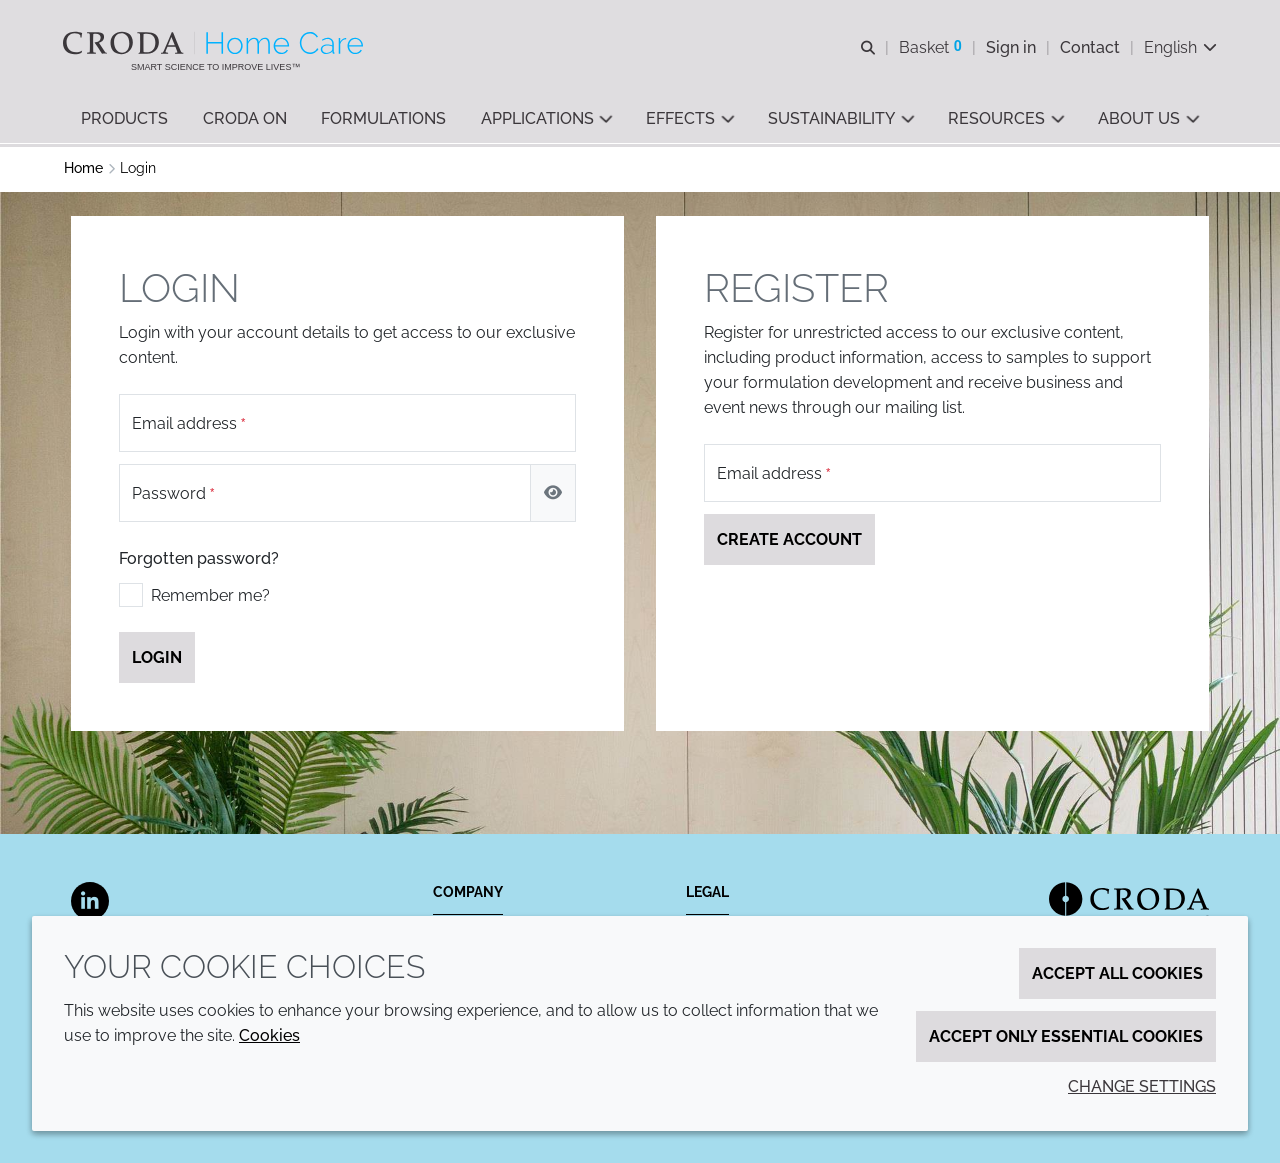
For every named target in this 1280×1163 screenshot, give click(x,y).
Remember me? (210, 598)
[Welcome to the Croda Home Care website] (216, 43)
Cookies (269, 1035)
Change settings (1142, 1086)
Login (157, 660)
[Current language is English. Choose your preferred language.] (1179, 47)
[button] (124, 120)
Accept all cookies (1117, 973)
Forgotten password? (199, 561)
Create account (789, 542)
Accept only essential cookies (1066, 1036)
